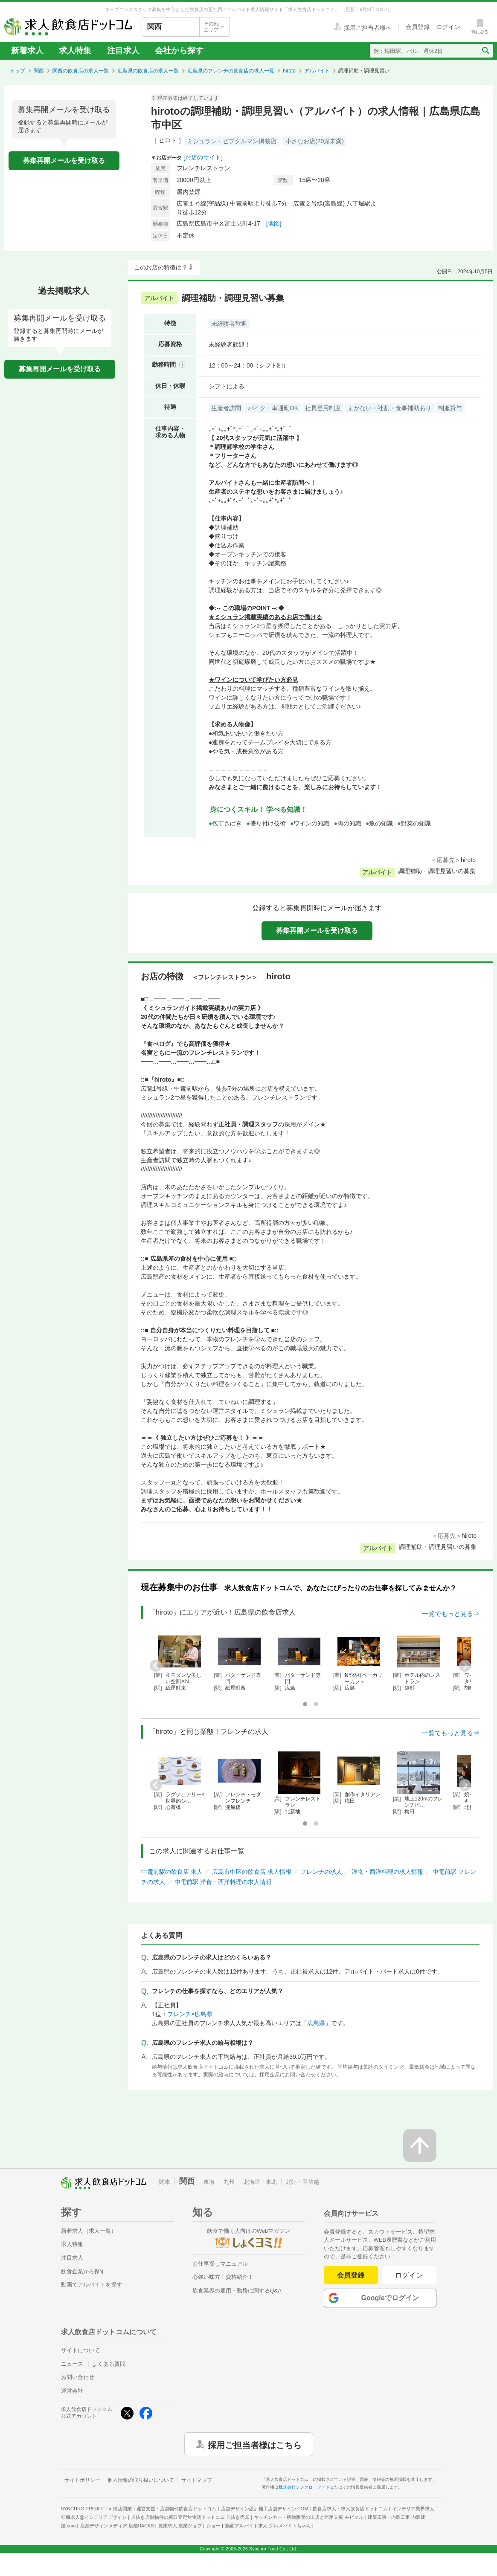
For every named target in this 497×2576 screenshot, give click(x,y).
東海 (209, 2182)
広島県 (316, 2023)
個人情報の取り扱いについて (141, 2480)
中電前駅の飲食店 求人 (172, 1871)
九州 (229, 2182)
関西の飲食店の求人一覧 (80, 71)
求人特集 (75, 50)
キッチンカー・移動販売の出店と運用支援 (308, 2517)
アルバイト (317, 71)
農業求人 (180, 2525)
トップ (17, 71)
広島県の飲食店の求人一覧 (148, 71)
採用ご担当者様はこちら (255, 2444)
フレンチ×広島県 (189, 2014)
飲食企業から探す (83, 2271)
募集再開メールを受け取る (64, 160)
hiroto (289, 71)
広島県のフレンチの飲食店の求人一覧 (230, 71)
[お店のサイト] (203, 157)
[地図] (274, 223)
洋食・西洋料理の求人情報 (387, 1871)
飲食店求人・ (350, 2508)
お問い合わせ (77, 2377)
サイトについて (80, 2350)
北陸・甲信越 (302, 2182)
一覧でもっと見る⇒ (451, 1613)
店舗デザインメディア (117, 2525)
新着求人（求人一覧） (88, 2231)
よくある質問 (108, 2364)
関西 (39, 71)
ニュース (72, 2364)
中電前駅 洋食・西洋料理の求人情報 (223, 1881)
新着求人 (27, 50)
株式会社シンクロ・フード (304, 2487)
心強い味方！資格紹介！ (222, 2277)
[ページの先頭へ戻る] (419, 2145)
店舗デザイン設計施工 (264, 2508)
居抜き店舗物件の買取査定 (190, 2517)
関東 (164, 2182)
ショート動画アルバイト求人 (258, 2525)
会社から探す (179, 50)
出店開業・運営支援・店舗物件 (164, 2508)
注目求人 (123, 50)
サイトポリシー (82, 2480)
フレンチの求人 (321, 1871)
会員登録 (350, 2275)
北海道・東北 (260, 2182)
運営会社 (72, 2391)
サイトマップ (196, 2480)
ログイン (409, 2275)
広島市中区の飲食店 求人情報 (251, 1871)
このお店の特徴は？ (161, 267)
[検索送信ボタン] (485, 51)
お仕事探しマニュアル (220, 2264)
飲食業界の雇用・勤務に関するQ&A (237, 2290)
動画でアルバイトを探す (91, 2284)
